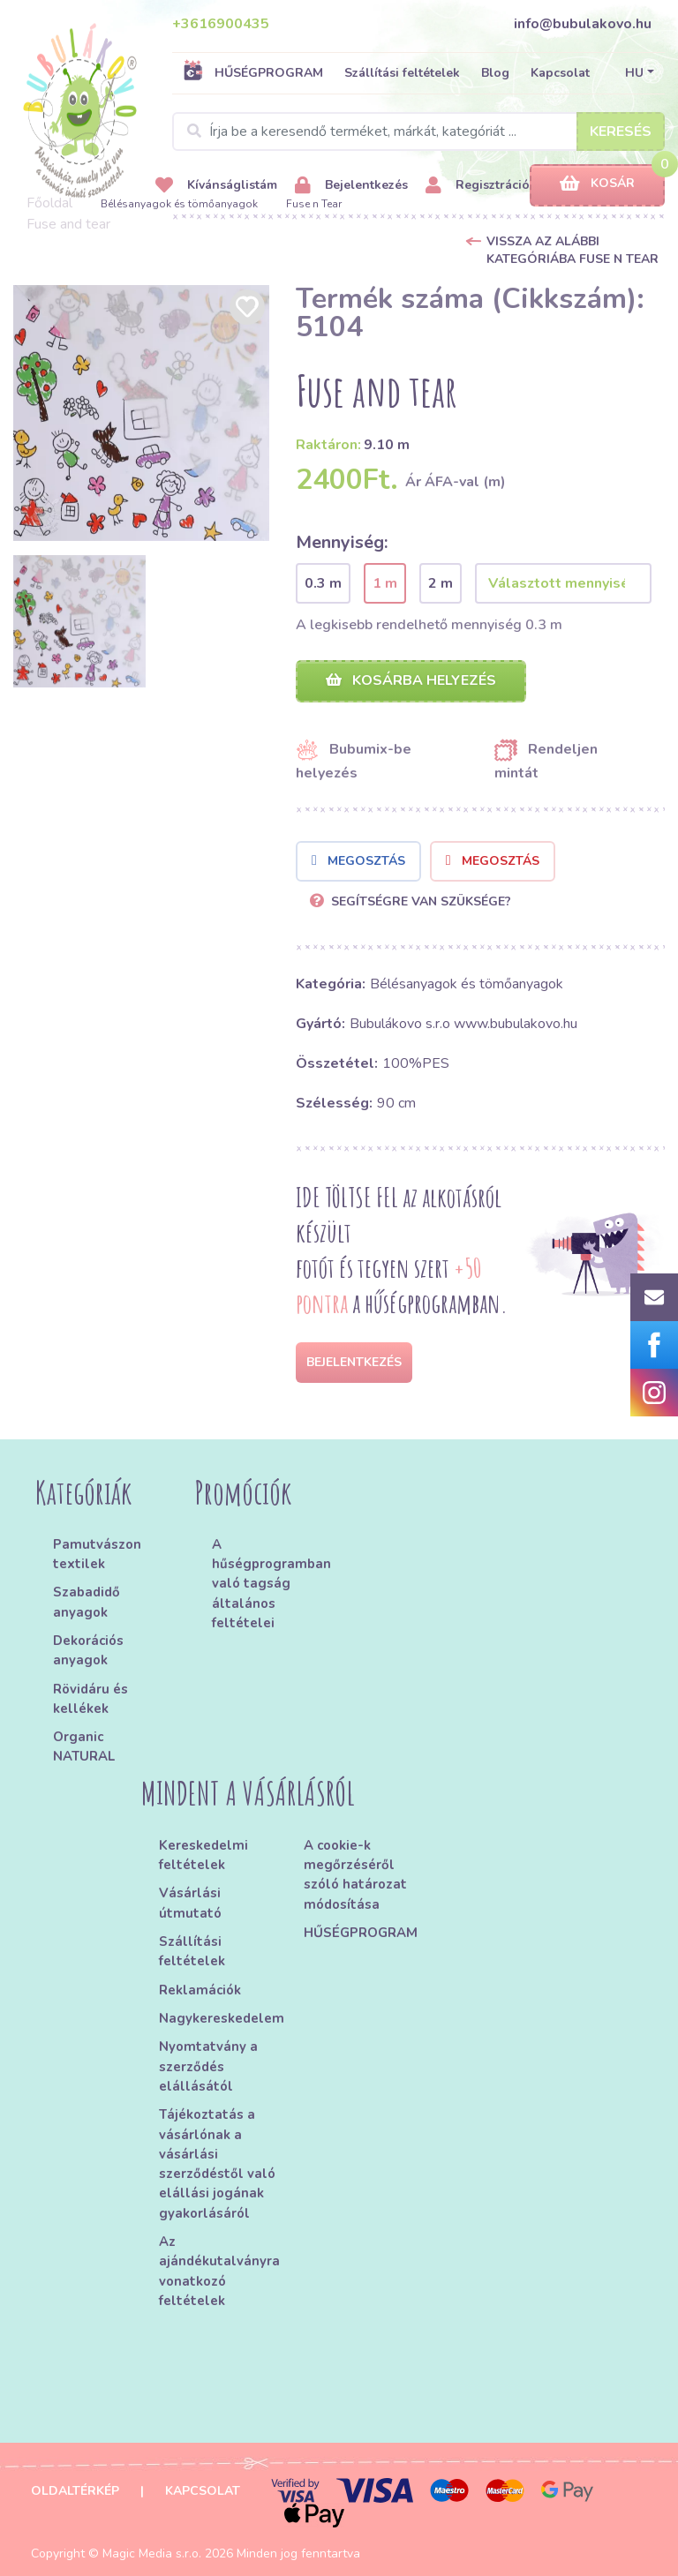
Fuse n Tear (314, 204)
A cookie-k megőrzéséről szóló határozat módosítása (355, 1874)
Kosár (597, 184)
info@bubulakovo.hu (583, 24)
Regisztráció (478, 185)
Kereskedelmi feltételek (203, 1855)
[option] (141, 413)
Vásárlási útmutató (190, 1902)
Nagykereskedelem (221, 2018)
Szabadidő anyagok (86, 1601)
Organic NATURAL (84, 1746)
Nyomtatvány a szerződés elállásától (208, 2066)
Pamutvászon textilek (97, 1554)
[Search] (418, 131)
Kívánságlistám (216, 185)
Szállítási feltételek (402, 72)
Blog (495, 72)
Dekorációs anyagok (88, 1650)
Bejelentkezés (351, 185)
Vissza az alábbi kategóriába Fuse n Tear (572, 250)
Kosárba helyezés (411, 680)
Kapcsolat (560, 72)
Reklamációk (200, 1990)
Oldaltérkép (75, 2490)
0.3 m (323, 583)
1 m (385, 583)
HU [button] (634, 72)
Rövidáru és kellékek (90, 1698)
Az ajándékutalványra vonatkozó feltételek (219, 2271)
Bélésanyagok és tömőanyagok (179, 204)
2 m (440, 583)
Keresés (621, 131)
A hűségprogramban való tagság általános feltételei (269, 1584)
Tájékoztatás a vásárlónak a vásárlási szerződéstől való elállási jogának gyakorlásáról (217, 2164)
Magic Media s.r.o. (151, 2553)
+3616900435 (220, 24)
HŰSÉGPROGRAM (253, 72)
